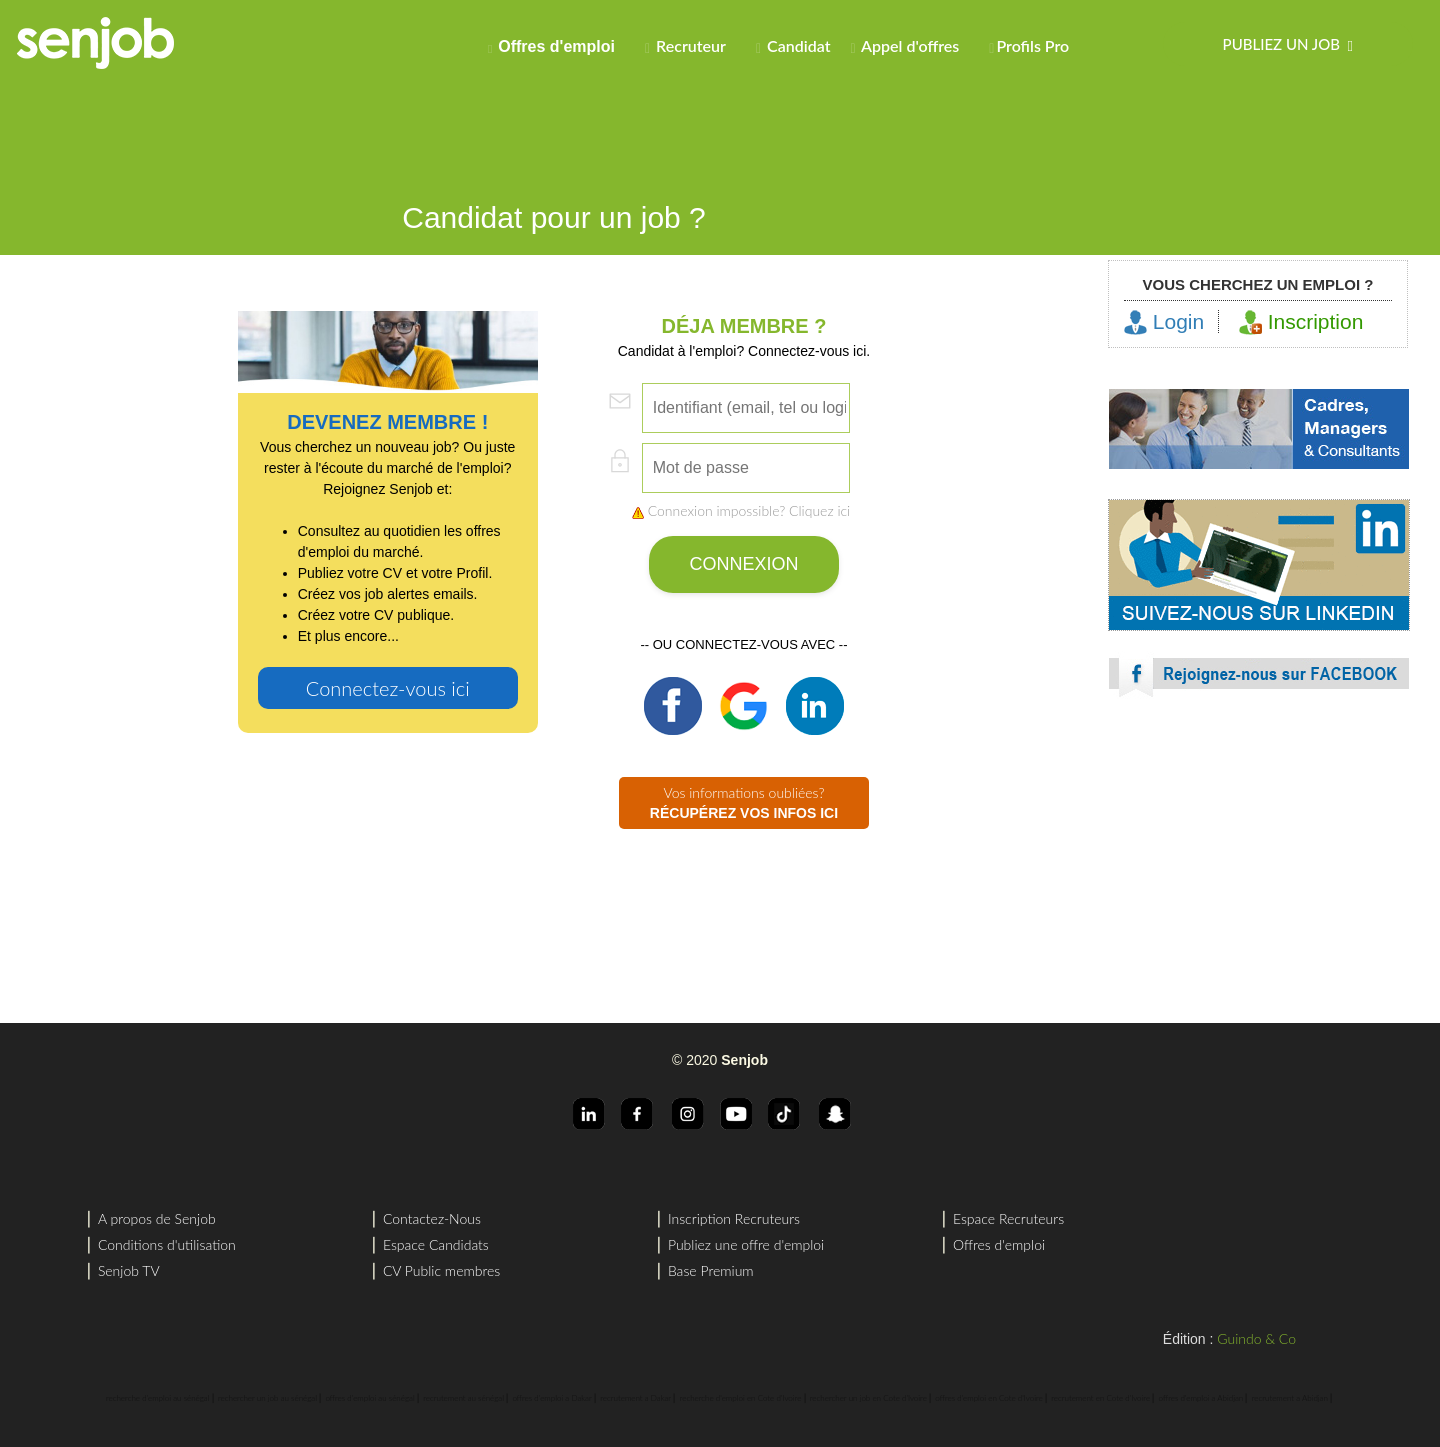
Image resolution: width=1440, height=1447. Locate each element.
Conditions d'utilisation (167, 1244)
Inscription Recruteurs (734, 1218)
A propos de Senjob (157, 1218)
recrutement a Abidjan (1290, 1398)
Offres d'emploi (999, 1244)
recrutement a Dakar (635, 1398)
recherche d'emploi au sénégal (158, 1398)
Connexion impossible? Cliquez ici (741, 510)
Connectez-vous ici (388, 688)
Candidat (793, 46)
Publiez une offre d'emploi (746, 1244)
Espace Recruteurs (1008, 1218)
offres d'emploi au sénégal (369, 1398)
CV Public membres (441, 1270)
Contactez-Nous (432, 1218)
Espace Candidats (436, 1244)
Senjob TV (129, 1270)
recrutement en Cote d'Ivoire (1100, 1398)
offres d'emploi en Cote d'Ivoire (988, 1398)
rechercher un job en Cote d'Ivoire (868, 1398)
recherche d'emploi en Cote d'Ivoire (741, 1398)
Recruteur (685, 46)
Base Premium (711, 1270)
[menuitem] (556, 44)
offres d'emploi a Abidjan (1201, 1398)
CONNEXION (743, 564)
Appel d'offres (904, 46)
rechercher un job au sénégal (267, 1398)
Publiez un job (1288, 44)
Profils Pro (1029, 46)
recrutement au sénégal (463, 1398)
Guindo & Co (1256, 1338)
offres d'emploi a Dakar (551, 1398)
